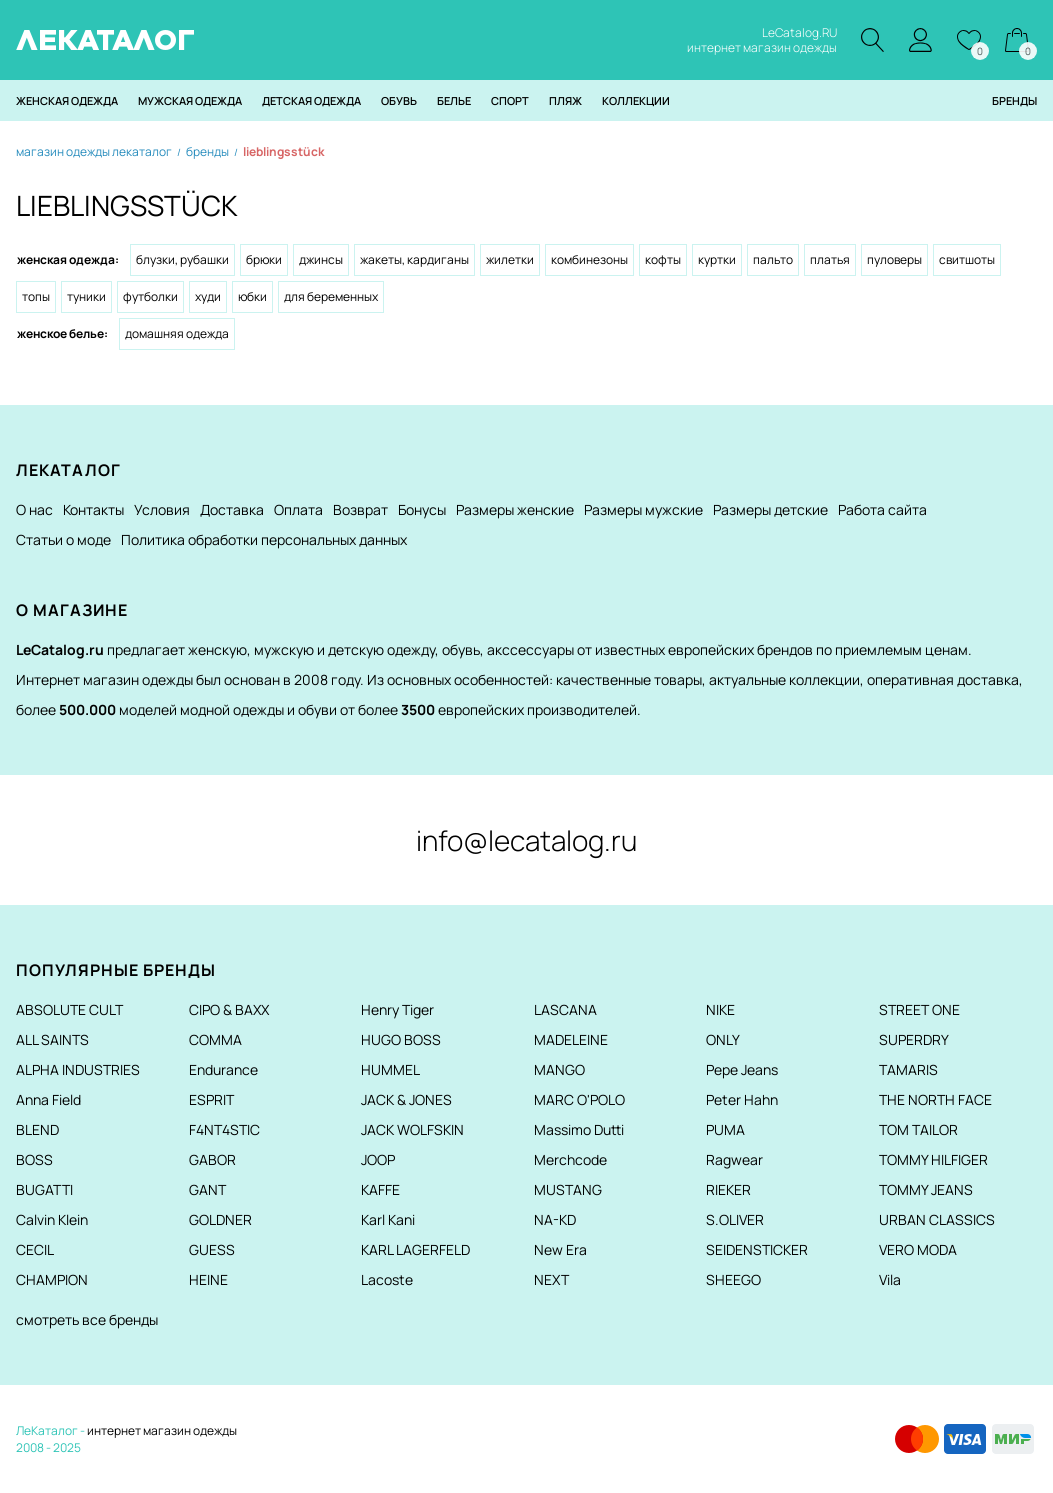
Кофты (663, 259)
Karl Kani (388, 1219)
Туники (86, 296)
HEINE (208, 1279)
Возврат (360, 509)
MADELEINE (571, 1039)
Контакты (93, 509)
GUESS (212, 1249)
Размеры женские (515, 509)
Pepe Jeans (742, 1069)
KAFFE (380, 1189)
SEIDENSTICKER (757, 1249)
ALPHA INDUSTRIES (78, 1069)
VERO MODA (918, 1249)
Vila (890, 1279)
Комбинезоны (589, 259)
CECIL (35, 1249)
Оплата (298, 509)
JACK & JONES (406, 1099)
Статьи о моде (63, 539)
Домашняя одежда (177, 333)
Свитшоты (967, 259)
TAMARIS (908, 1069)
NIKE (720, 1009)
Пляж (565, 100)
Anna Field (48, 1099)
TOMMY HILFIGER (933, 1159)
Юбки (252, 296)
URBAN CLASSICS (937, 1219)
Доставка (232, 509)
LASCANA (565, 1009)
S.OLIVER (735, 1219)
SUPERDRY (914, 1039)
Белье (454, 100)
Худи (208, 296)
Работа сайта (882, 509)
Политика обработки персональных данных (264, 539)
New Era (560, 1249)
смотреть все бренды (87, 1319)
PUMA (725, 1129)
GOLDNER (220, 1219)
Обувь (399, 100)
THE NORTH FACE (935, 1099)
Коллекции (636, 100)
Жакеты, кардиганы (414, 259)
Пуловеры (894, 259)
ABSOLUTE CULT (69, 1009)
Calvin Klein (52, 1219)
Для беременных (331, 296)
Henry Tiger (397, 1009)
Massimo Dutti (579, 1129)
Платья (830, 259)
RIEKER (728, 1189)
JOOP (378, 1159)
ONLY (723, 1039)
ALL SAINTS (52, 1039)
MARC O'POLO (579, 1099)
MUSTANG (568, 1189)
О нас (34, 509)
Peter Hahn (742, 1099)
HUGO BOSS (401, 1039)
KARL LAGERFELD (415, 1249)
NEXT (551, 1279)
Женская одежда (67, 100)
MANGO (559, 1069)
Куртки (717, 259)
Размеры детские (770, 509)
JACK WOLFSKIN (412, 1129)
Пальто (773, 259)
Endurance (223, 1069)
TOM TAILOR (918, 1129)
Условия (162, 509)
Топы (36, 296)
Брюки (264, 259)
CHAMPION (52, 1279)
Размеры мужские (643, 509)
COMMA (215, 1039)
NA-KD (555, 1219)
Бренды (1014, 100)
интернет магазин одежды (162, 1430)
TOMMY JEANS (926, 1189)
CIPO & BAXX (229, 1009)
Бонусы (422, 509)
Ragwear (734, 1159)
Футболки (150, 296)
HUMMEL (390, 1069)
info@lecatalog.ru (526, 840)
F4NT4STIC (224, 1129)
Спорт (510, 100)
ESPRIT (211, 1099)
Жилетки (510, 259)
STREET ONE (919, 1009)
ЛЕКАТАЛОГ (105, 40)
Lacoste (387, 1279)
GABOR (212, 1159)
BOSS (34, 1159)
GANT (207, 1189)
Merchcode (570, 1159)
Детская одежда (311, 100)
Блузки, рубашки (182, 259)
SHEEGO (733, 1279)
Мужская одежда (190, 100)
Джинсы (321, 259)
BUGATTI (44, 1189)
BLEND (37, 1129)
